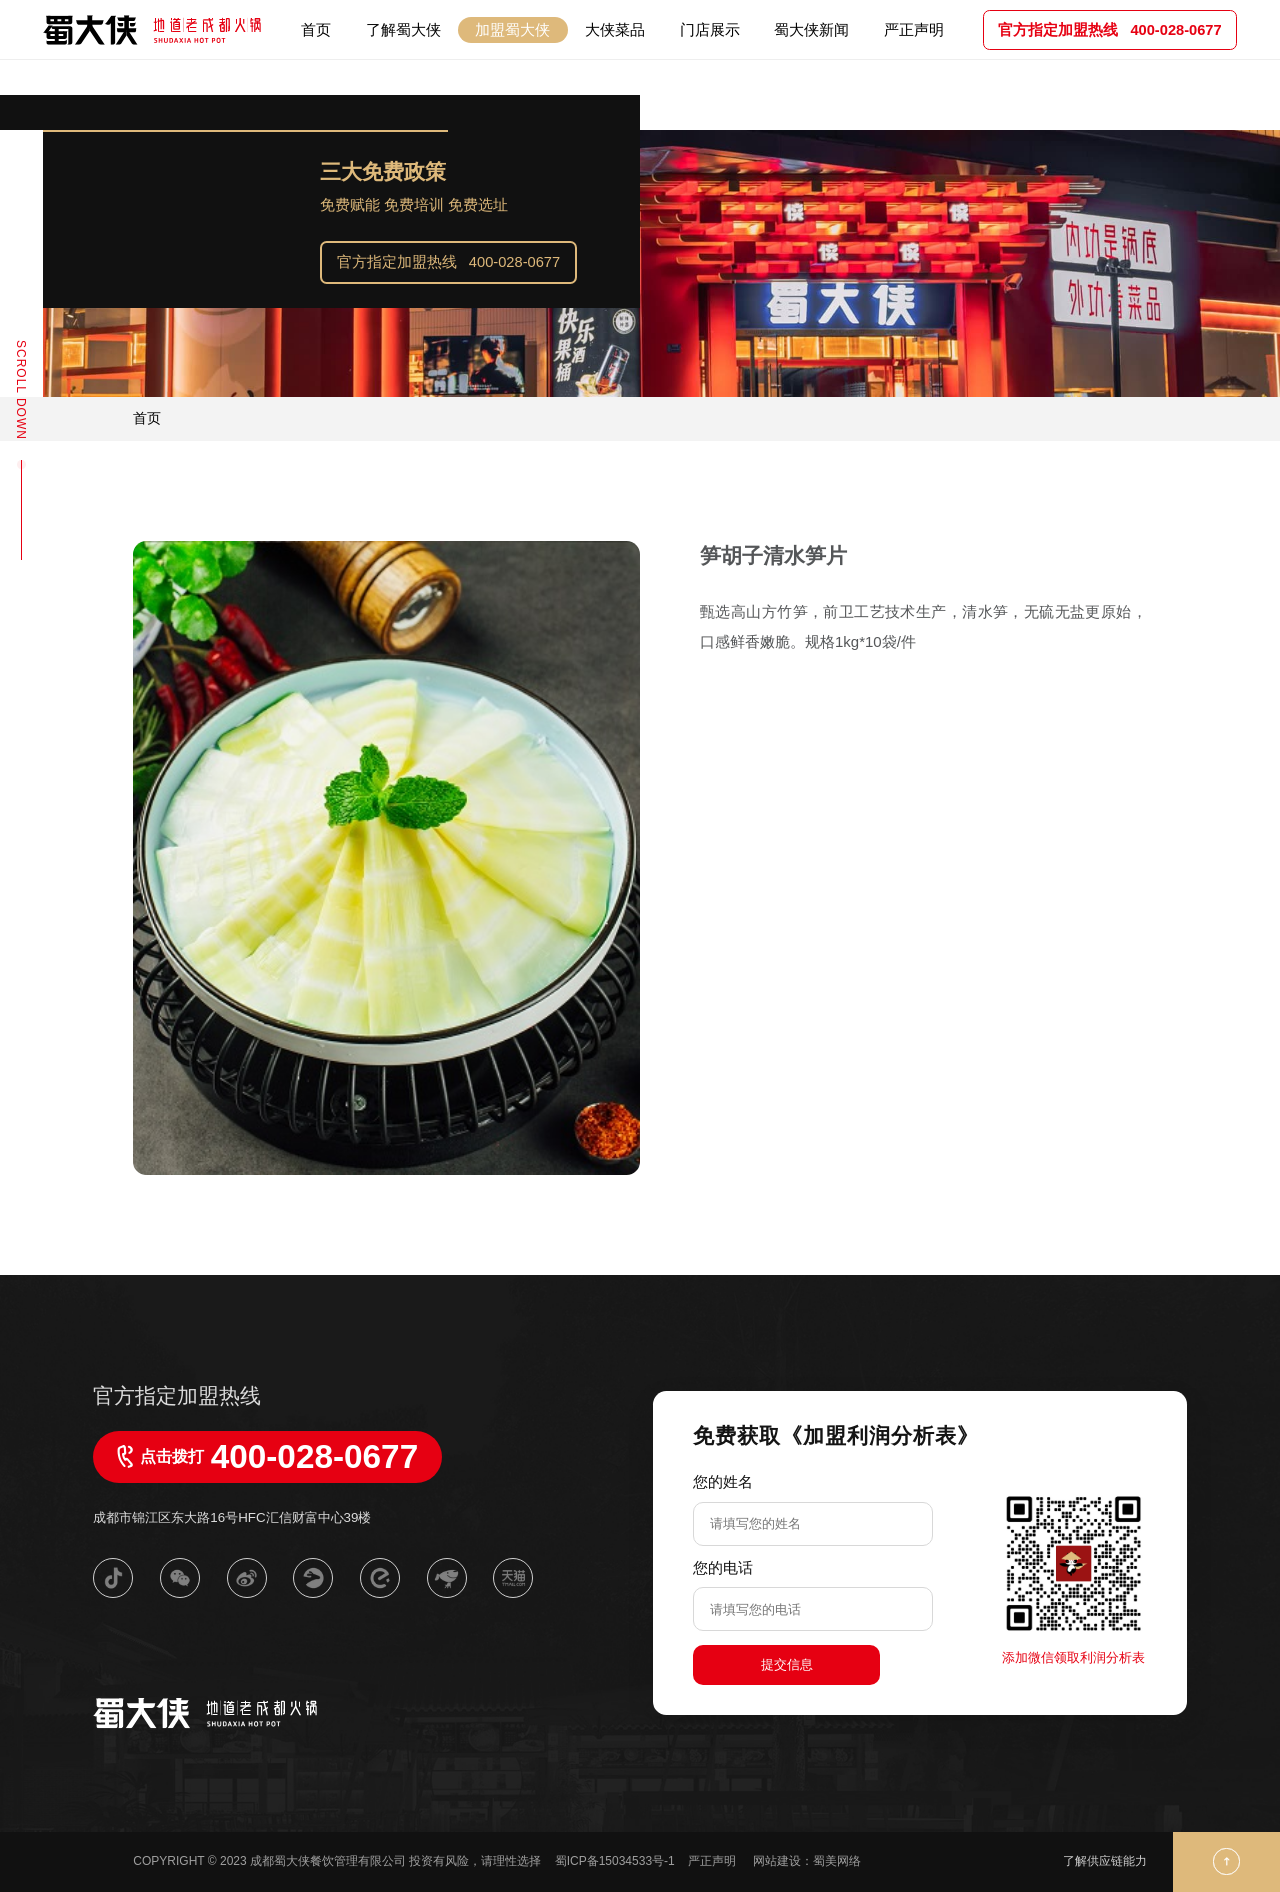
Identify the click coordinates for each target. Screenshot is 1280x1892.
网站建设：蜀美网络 (807, 1861)
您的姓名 (723, 1481)
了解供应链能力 (1105, 1861)
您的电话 (723, 1567)
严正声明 (713, 1861)
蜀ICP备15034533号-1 (615, 1861)
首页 (147, 418)
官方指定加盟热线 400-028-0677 (449, 262)
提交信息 (787, 1664)
